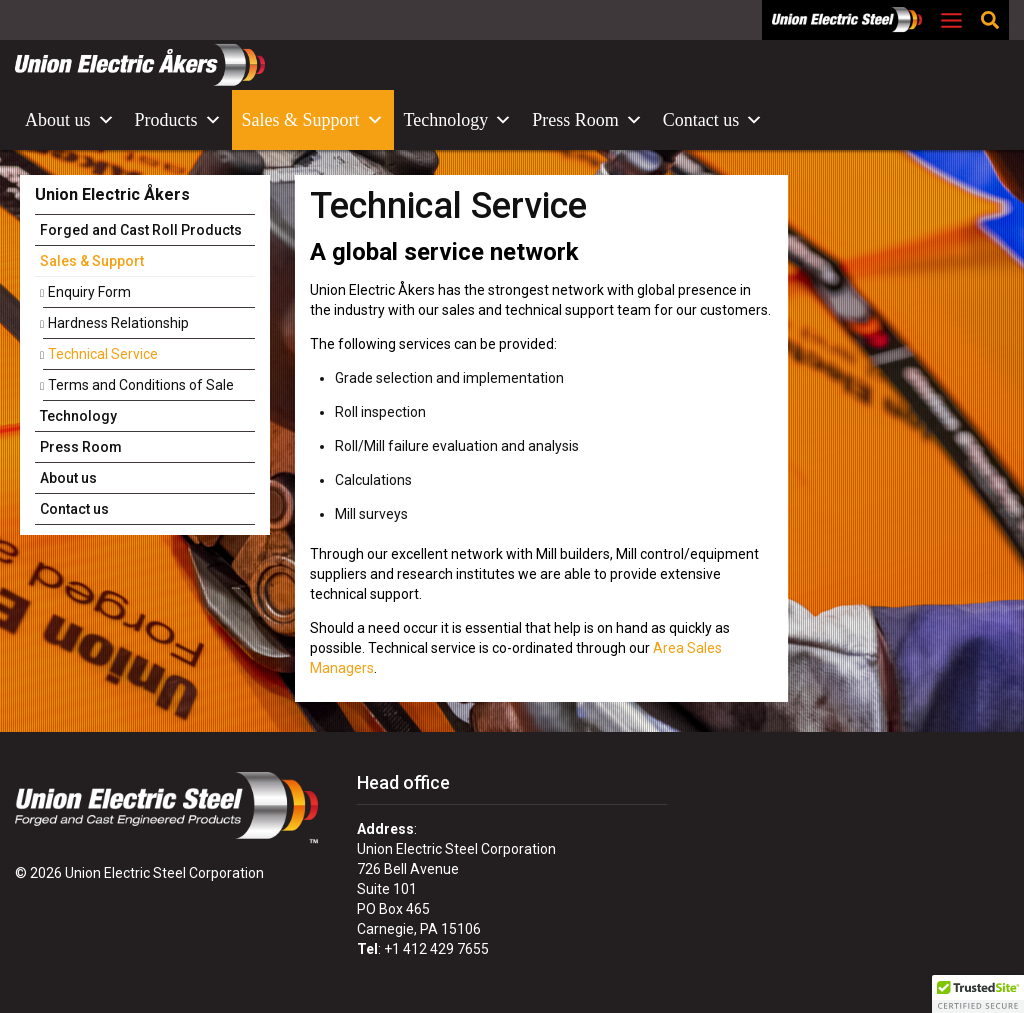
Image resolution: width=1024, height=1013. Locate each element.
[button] (978, 994)
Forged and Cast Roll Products (141, 230)
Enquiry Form (89, 292)
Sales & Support (313, 120)
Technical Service (103, 354)
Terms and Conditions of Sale (141, 385)
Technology (458, 120)
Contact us (713, 120)
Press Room (587, 120)
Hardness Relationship (118, 323)
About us (70, 120)
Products (178, 120)
